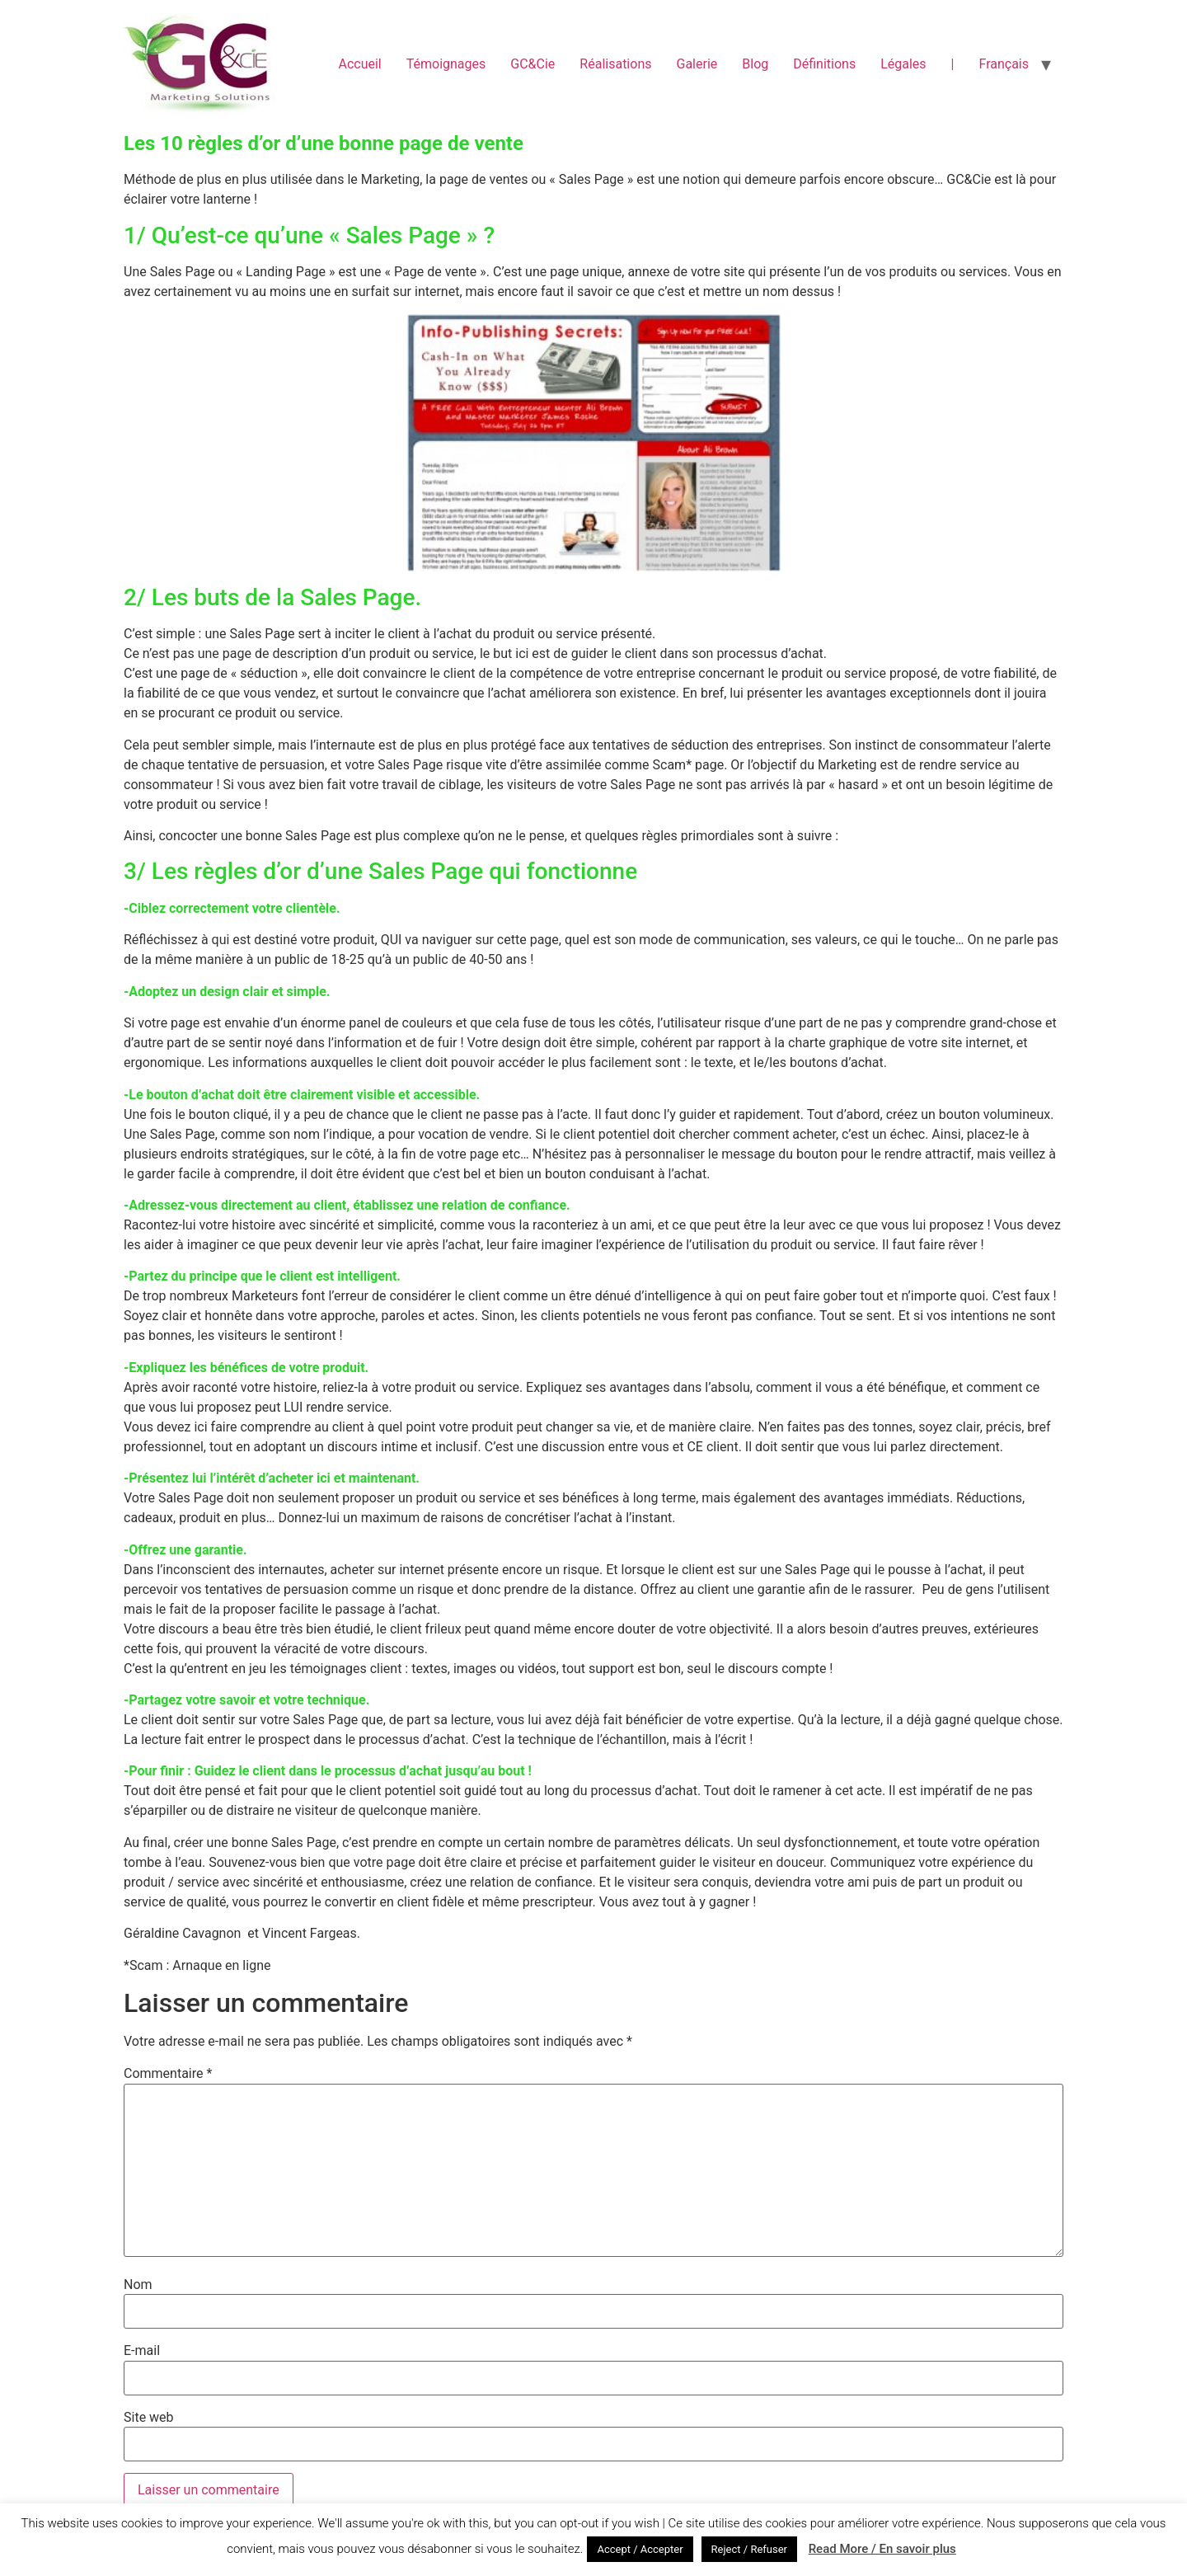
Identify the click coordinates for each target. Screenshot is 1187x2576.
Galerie (696, 64)
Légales (903, 64)
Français (1003, 64)
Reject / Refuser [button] (749, 2549)
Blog (755, 64)
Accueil (359, 64)
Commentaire (168, 2073)
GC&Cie (532, 64)
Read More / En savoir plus (882, 2548)
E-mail (142, 2350)
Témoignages (446, 64)
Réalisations (615, 64)
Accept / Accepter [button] (640, 2549)
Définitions (824, 64)
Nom (138, 2285)
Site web (149, 2417)
